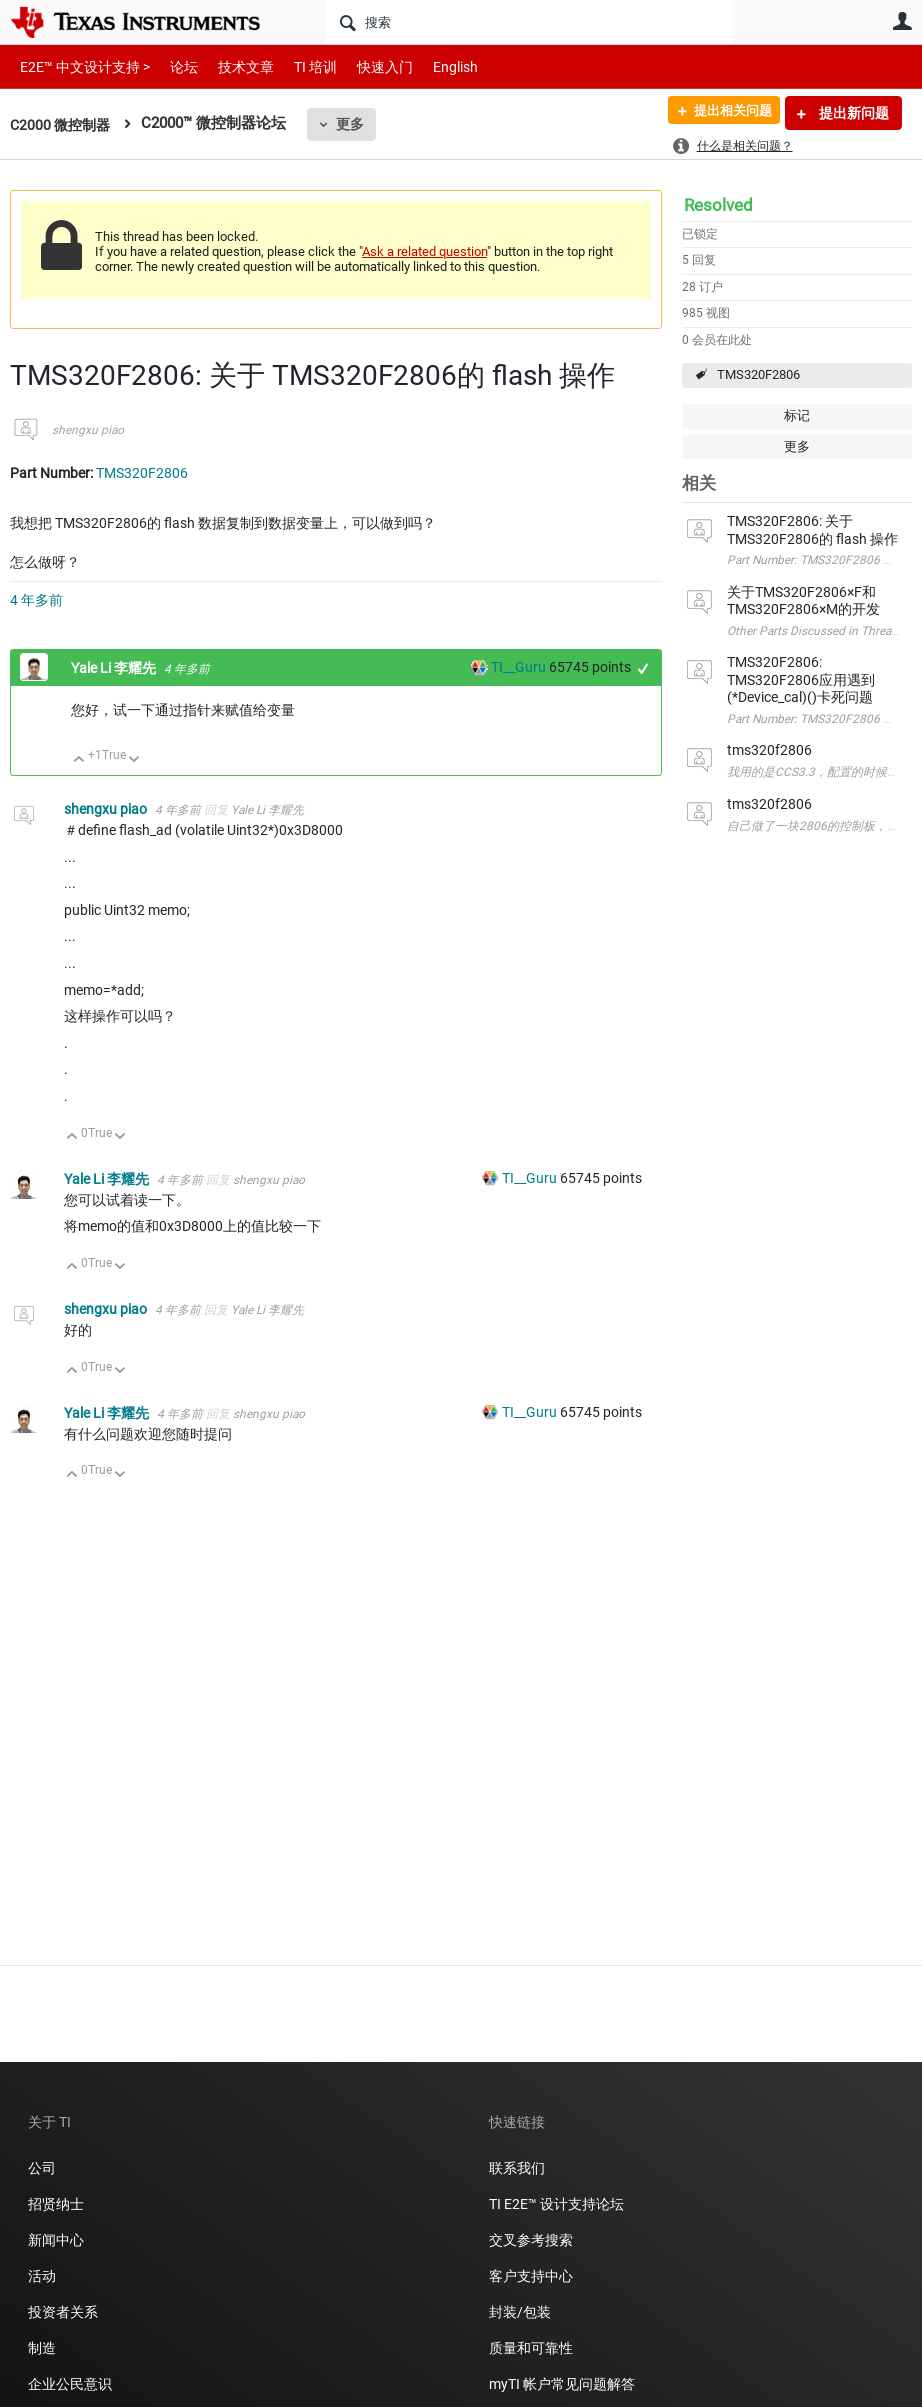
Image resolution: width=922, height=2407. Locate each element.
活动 (42, 2276)
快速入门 (365, 66)
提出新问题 (852, 113)
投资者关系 (63, 2312)
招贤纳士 (56, 2204)
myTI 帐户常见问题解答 (562, 2384)
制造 (42, 2348)
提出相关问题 (725, 113)
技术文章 (232, 66)
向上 (79, 760)
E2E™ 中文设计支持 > (80, 66)
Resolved (718, 205)
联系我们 (517, 2168)
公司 (42, 2168)
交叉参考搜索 (531, 2240)
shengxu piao (88, 430)
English (431, 66)
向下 (134, 760)
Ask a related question (424, 251)
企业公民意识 (70, 2384)
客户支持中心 (531, 2276)
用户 (902, 21)
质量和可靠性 (532, 2348)
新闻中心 (56, 2240)
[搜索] (528, 22)
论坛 (173, 66)
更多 (356, 124)
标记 (797, 415)
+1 (643, 668)
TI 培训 (298, 66)
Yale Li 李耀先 (115, 668)
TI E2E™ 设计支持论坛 (556, 2204)
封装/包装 (520, 2312)
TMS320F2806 (758, 374)
